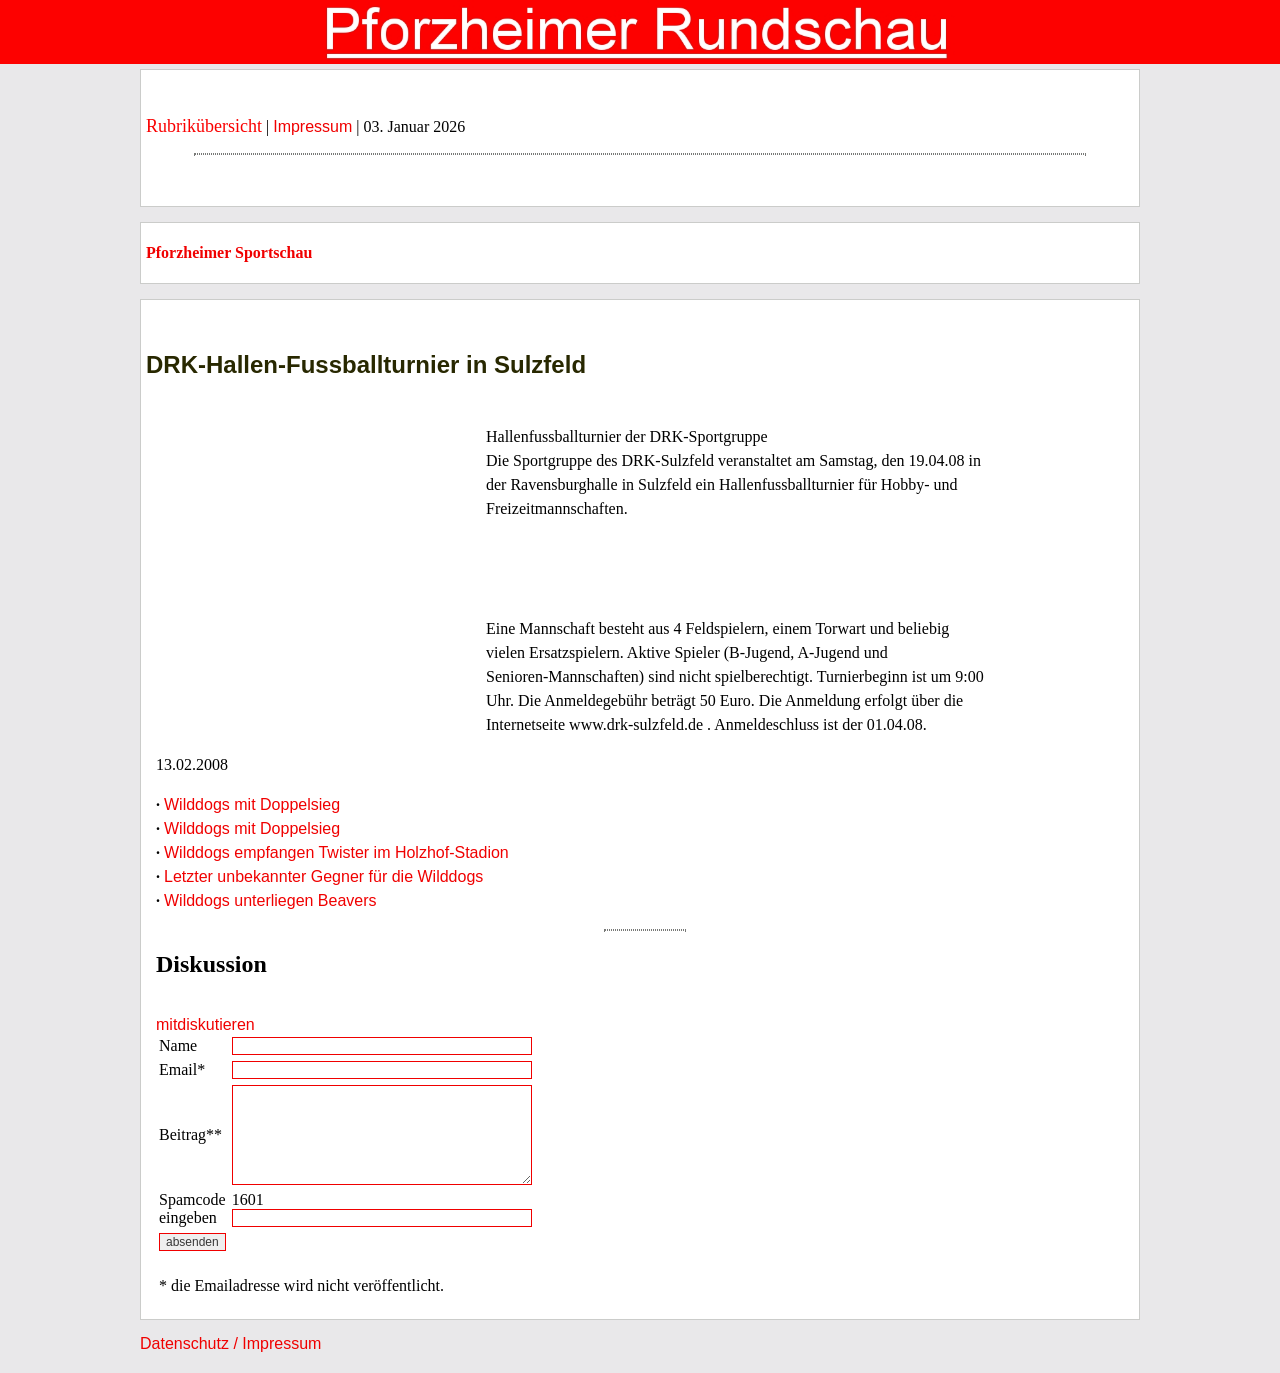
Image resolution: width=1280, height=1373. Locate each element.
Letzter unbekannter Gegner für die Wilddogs (323, 876)
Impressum (312, 126)
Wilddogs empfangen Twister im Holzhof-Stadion (336, 852)
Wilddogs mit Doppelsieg (252, 804)
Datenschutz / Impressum (230, 1343)
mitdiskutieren (205, 1024)
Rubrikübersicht (204, 126)
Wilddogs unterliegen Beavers (270, 900)
